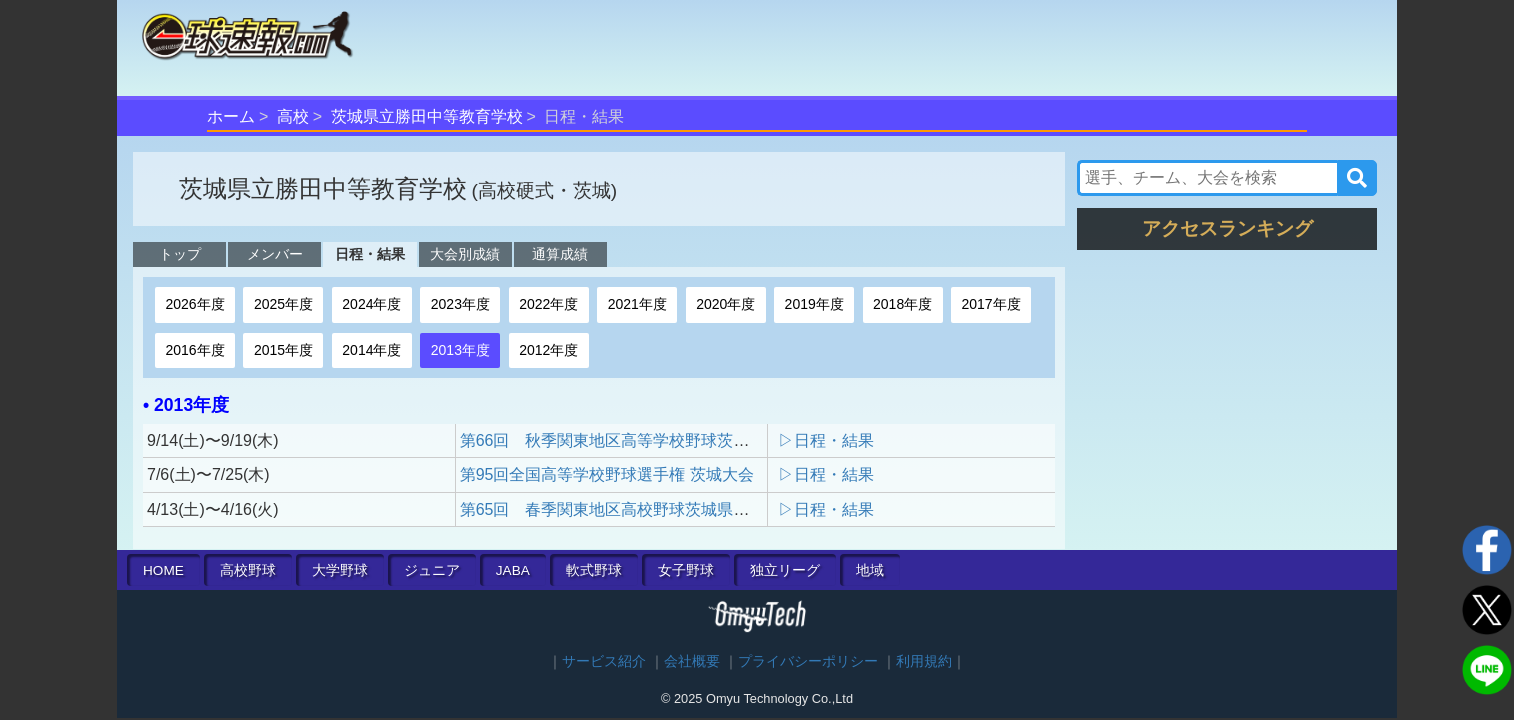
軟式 (594, 570)
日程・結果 (370, 254)
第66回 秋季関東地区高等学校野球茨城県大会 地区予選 (669, 440)
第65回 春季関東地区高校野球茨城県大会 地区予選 (653, 509)
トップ (180, 254)
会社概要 (692, 661)
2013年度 (460, 350)
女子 (686, 570)
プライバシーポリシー (808, 661)
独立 (785, 570)
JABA (513, 570)
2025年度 (283, 304)
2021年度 (637, 304)
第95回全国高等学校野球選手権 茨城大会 (607, 474)
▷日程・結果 (826, 440)
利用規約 (924, 661)
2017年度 (991, 304)
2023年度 (460, 304)
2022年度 (548, 304)
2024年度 (371, 304)
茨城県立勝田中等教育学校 (427, 116)
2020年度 (725, 304)
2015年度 (283, 350)
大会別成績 (465, 254)
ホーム (231, 116)
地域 (870, 570)
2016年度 (194, 350)
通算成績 (560, 254)
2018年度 (902, 304)
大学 (340, 570)
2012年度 (548, 350)
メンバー (275, 254)
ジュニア (432, 570)
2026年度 (194, 304)
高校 (293, 116)
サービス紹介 (604, 661)
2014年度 (371, 350)
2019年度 (814, 304)
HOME (163, 570)
